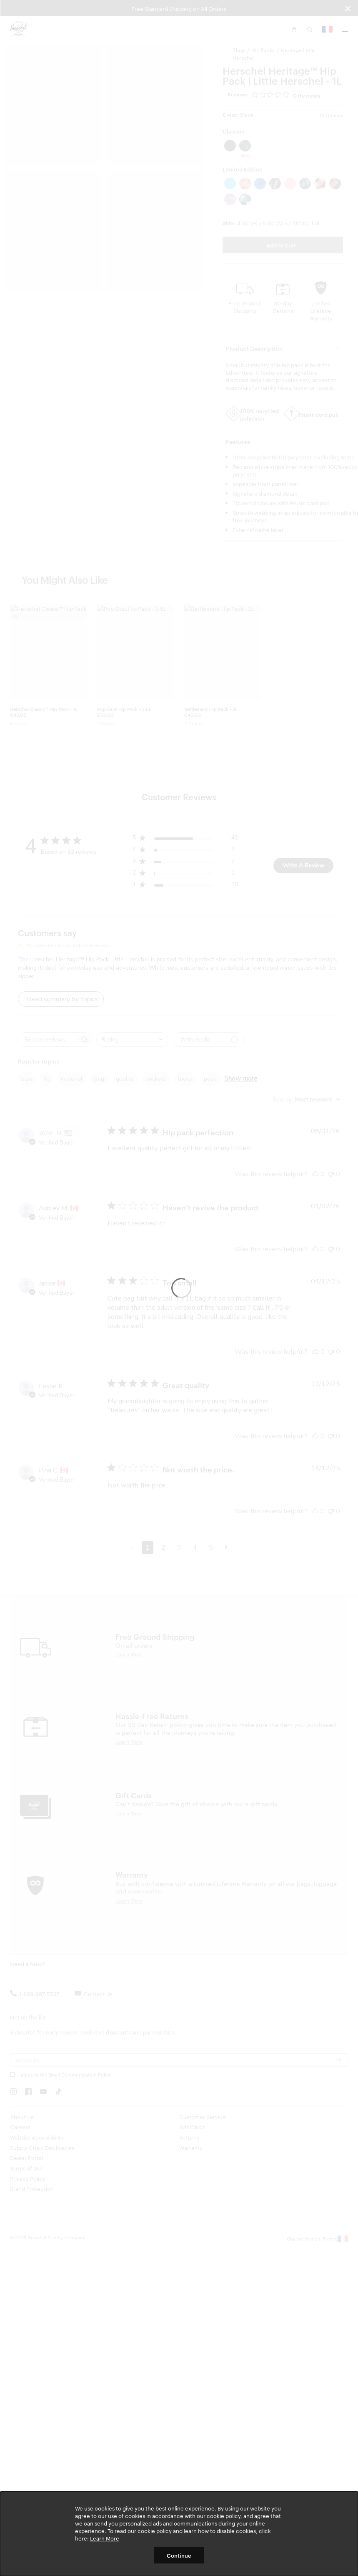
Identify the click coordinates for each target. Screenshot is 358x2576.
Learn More (104, 2538)
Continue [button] (179, 2555)
